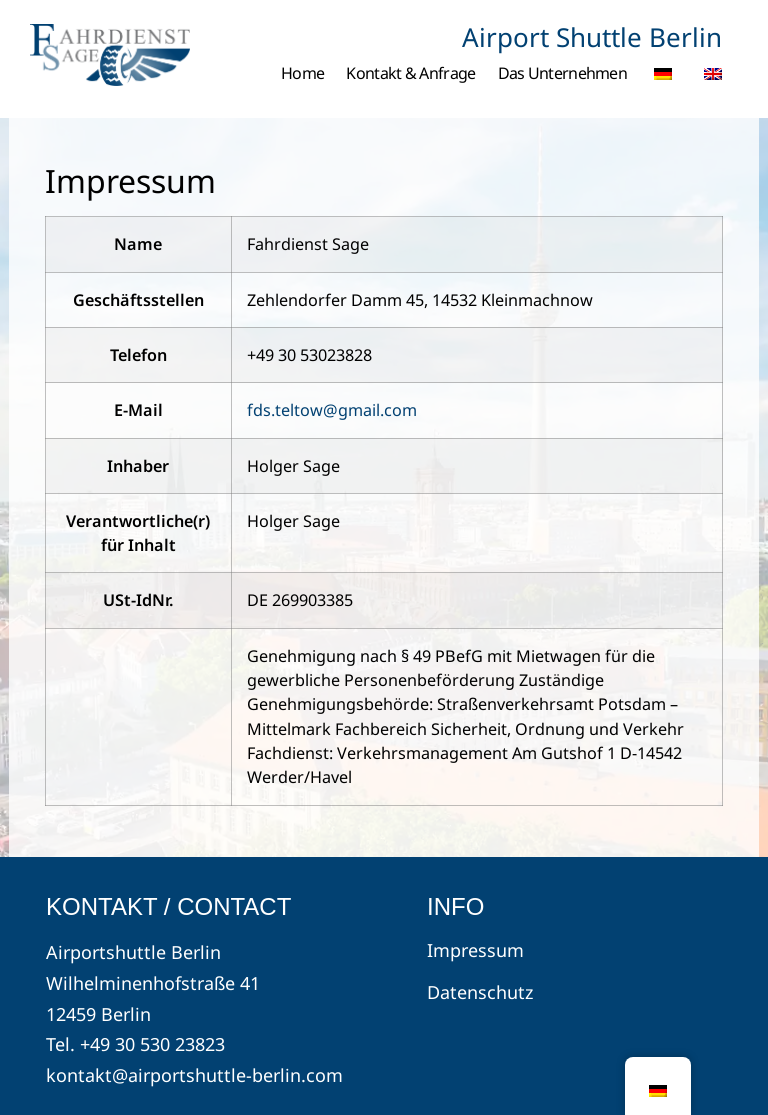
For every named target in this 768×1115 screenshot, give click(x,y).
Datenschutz (480, 992)
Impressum (475, 950)
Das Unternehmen (563, 73)
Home (302, 73)
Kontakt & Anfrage (410, 73)
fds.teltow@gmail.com (332, 410)
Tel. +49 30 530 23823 (135, 1044)
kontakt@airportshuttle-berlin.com (194, 1075)
